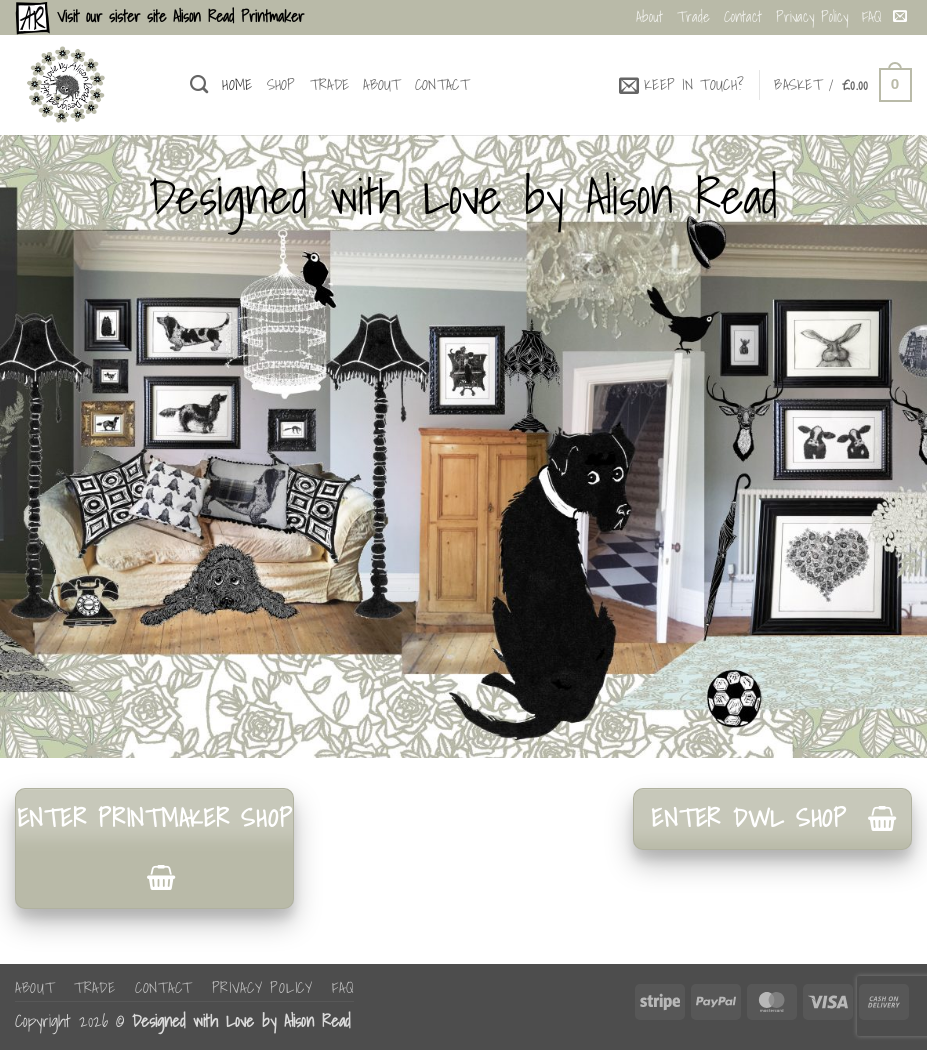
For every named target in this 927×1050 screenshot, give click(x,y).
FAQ (872, 16)
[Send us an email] (900, 17)
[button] (682, 85)
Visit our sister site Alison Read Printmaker (177, 16)
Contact (743, 16)
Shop (281, 84)
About (649, 16)
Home (237, 84)
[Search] (199, 85)
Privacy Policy (812, 16)
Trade (693, 16)
